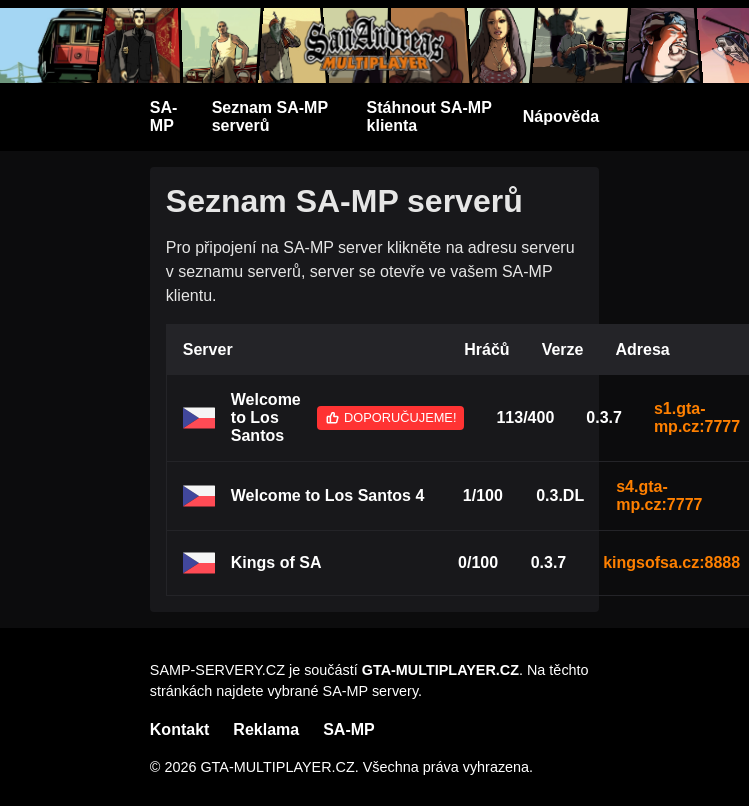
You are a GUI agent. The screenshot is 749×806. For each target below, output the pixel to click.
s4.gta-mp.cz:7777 (659, 495)
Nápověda (561, 116)
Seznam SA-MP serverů (270, 116)
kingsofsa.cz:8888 (671, 562)
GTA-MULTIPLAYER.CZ (440, 670)
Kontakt (180, 729)
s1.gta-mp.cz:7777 (697, 417)
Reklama (266, 729)
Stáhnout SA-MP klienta (429, 116)
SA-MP (164, 116)
